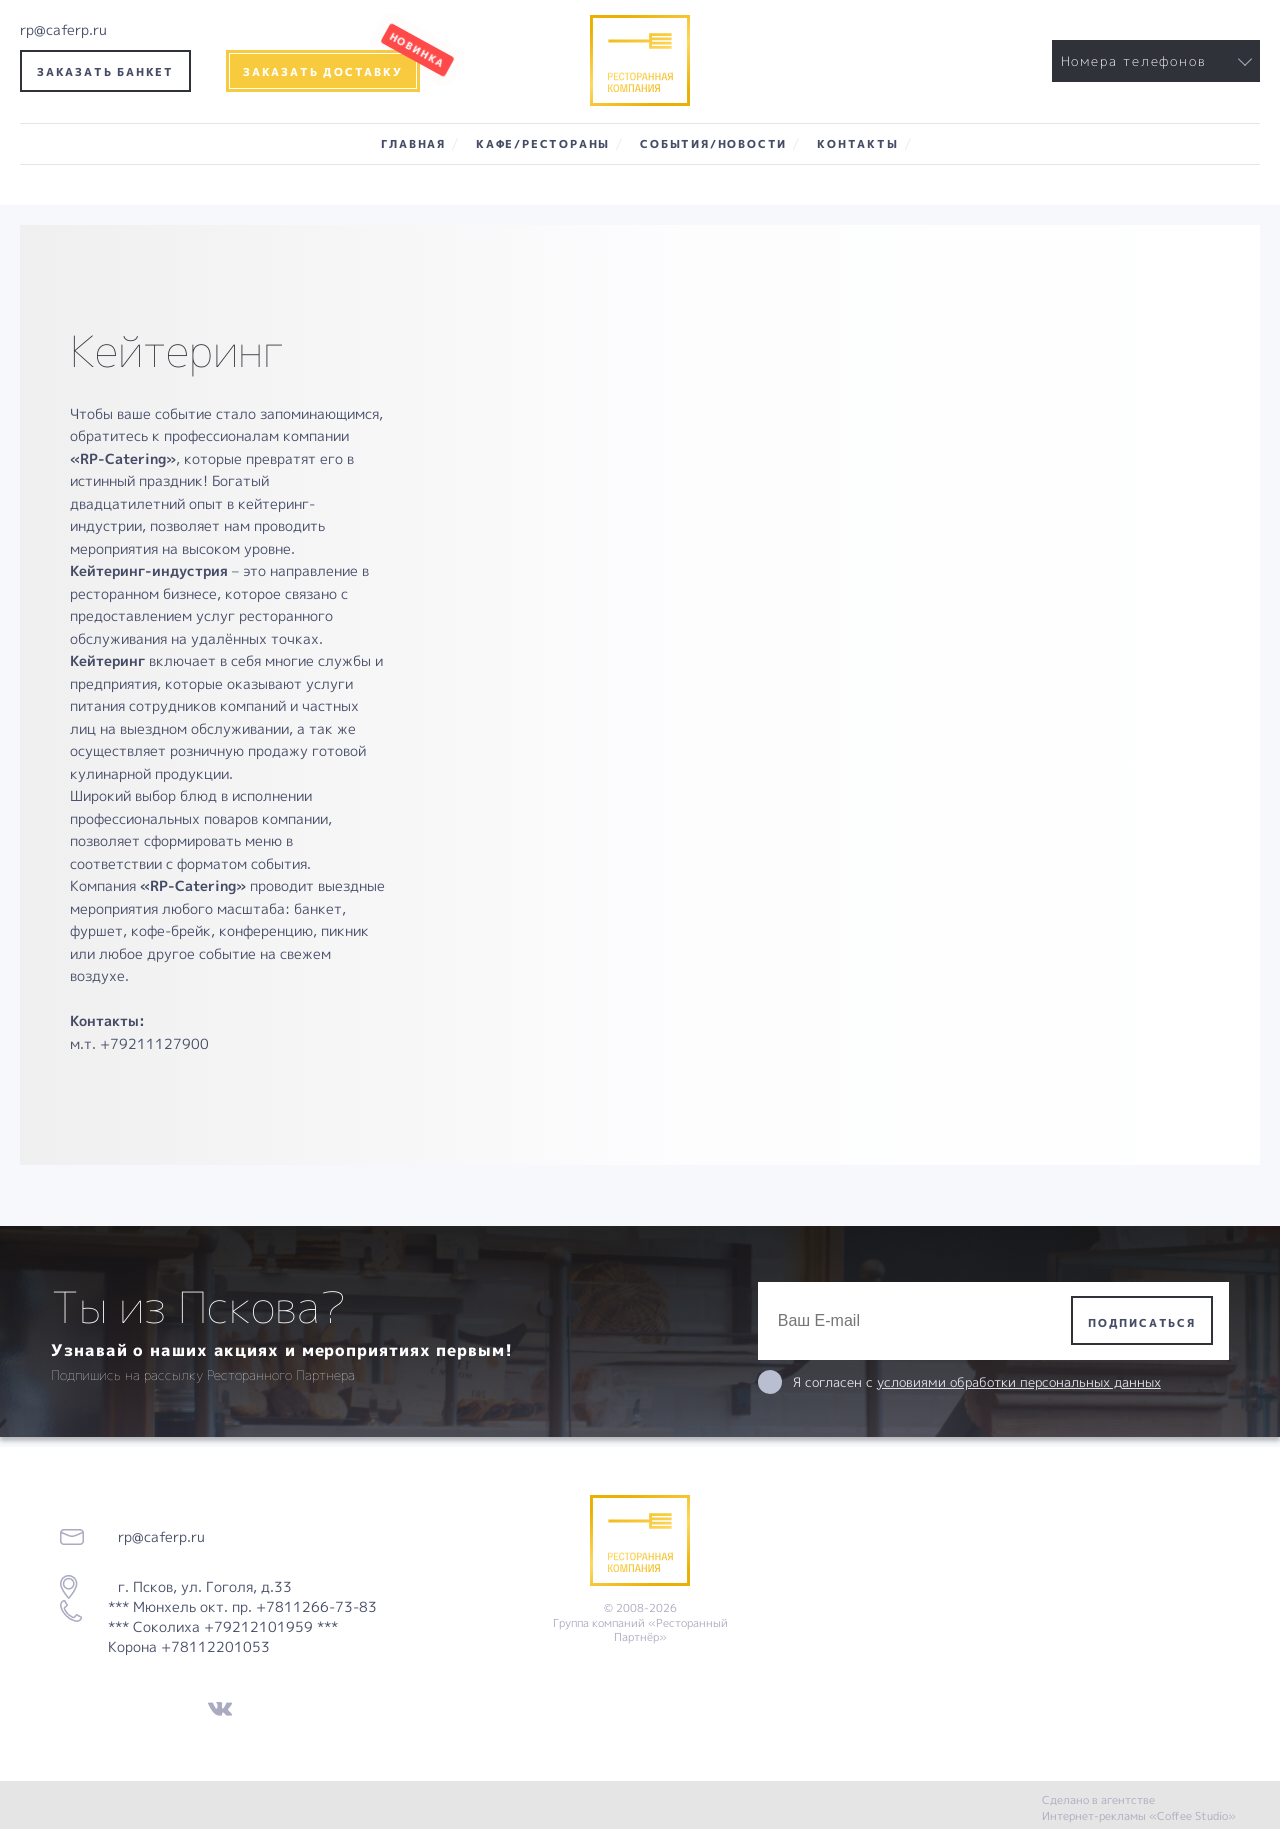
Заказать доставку (323, 71)
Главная (413, 143)
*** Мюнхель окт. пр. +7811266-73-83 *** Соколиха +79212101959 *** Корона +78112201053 (242, 1626)
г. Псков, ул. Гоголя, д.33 (199, 1586)
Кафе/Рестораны (543, 143)
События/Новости (713, 143)
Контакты (857, 143)
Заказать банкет (105, 71)
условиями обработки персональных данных (1019, 1382)
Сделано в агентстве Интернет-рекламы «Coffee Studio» (1139, 1807)
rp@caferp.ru (63, 29)
